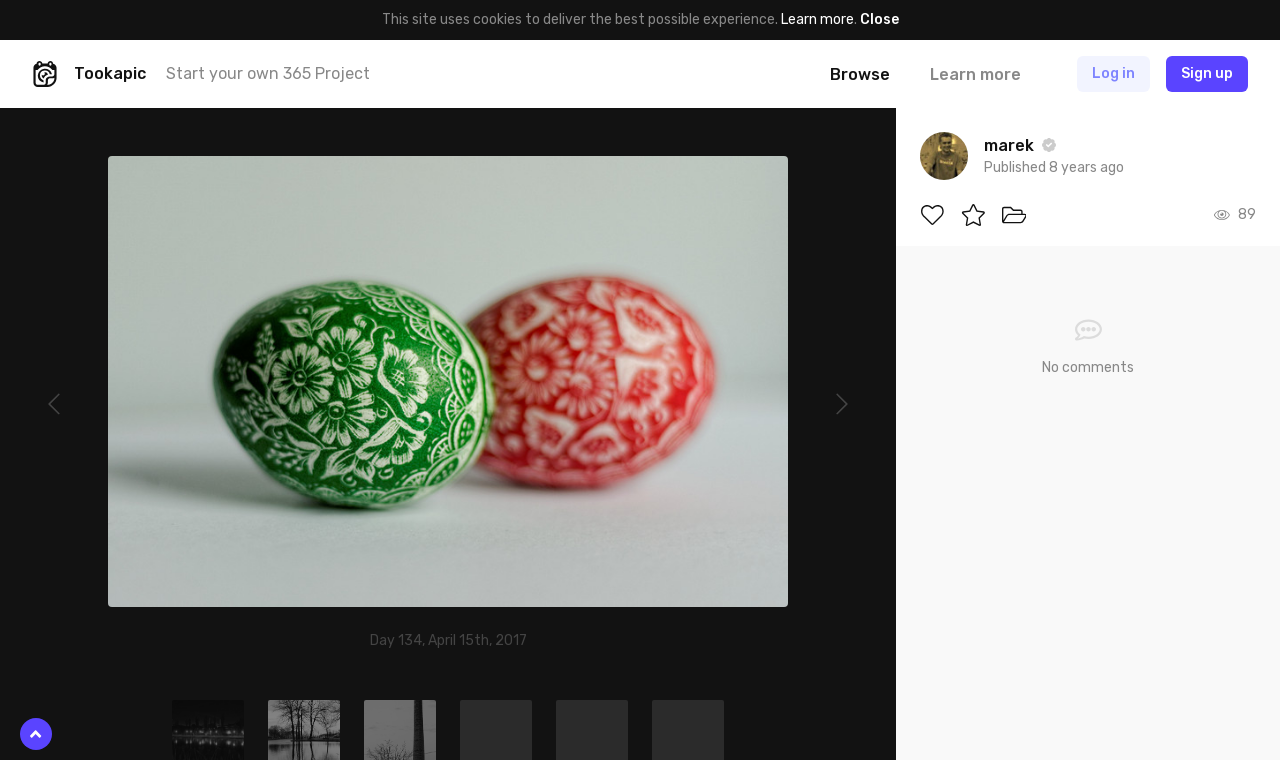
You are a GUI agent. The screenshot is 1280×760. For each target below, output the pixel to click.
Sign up (1207, 73)
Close (879, 19)
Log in (1113, 73)
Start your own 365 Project (268, 73)
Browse (860, 74)
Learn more (817, 19)
